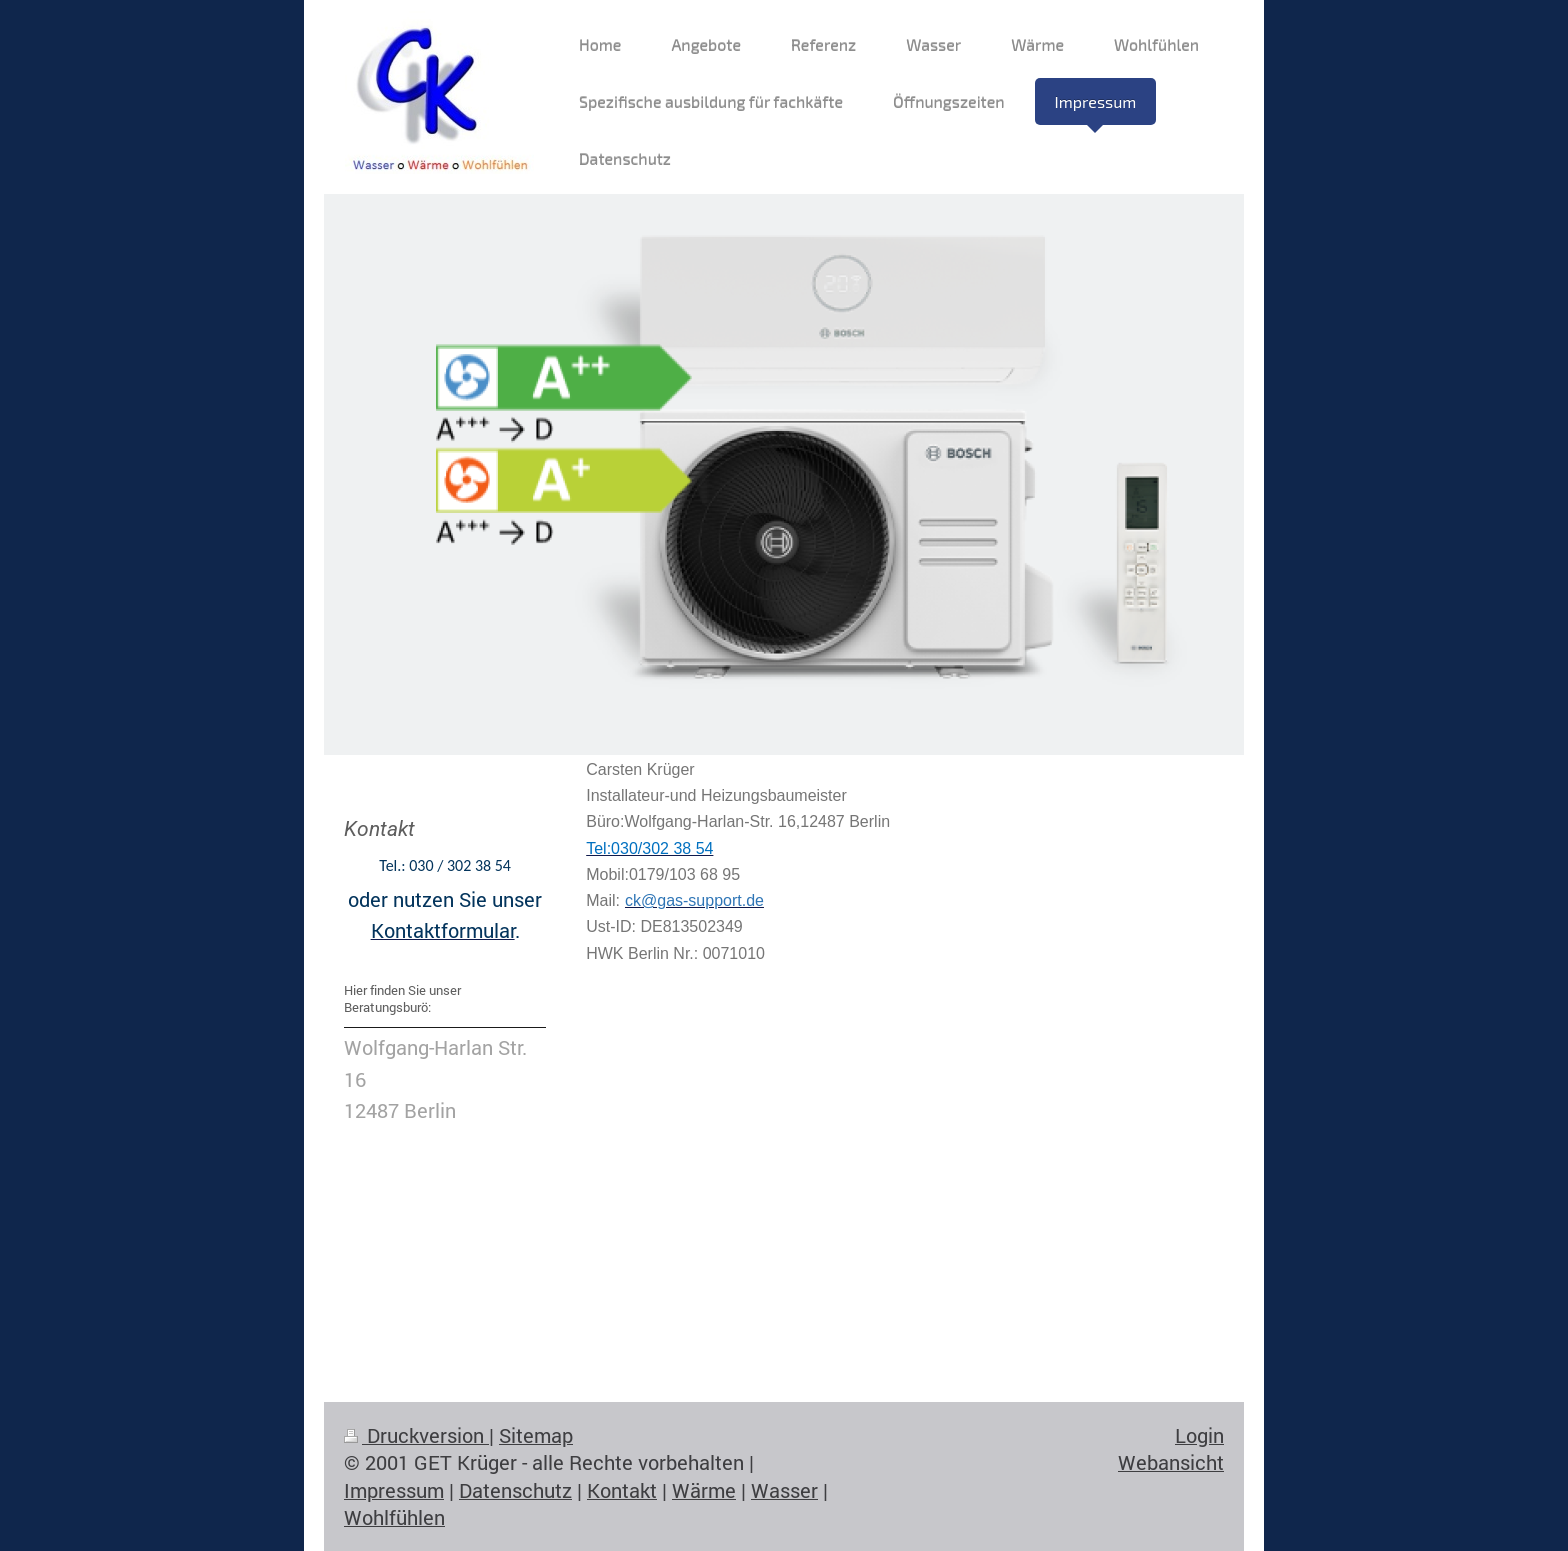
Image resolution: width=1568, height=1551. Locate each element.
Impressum (394, 1490)
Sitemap (536, 1435)
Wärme (704, 1490)
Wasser (784, 1490)
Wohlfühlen (394, 1517)
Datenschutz (515, 1490)
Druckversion (416, 1435)
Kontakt (622, 1490)
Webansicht (1171, 1462)
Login (1199, 1435)
